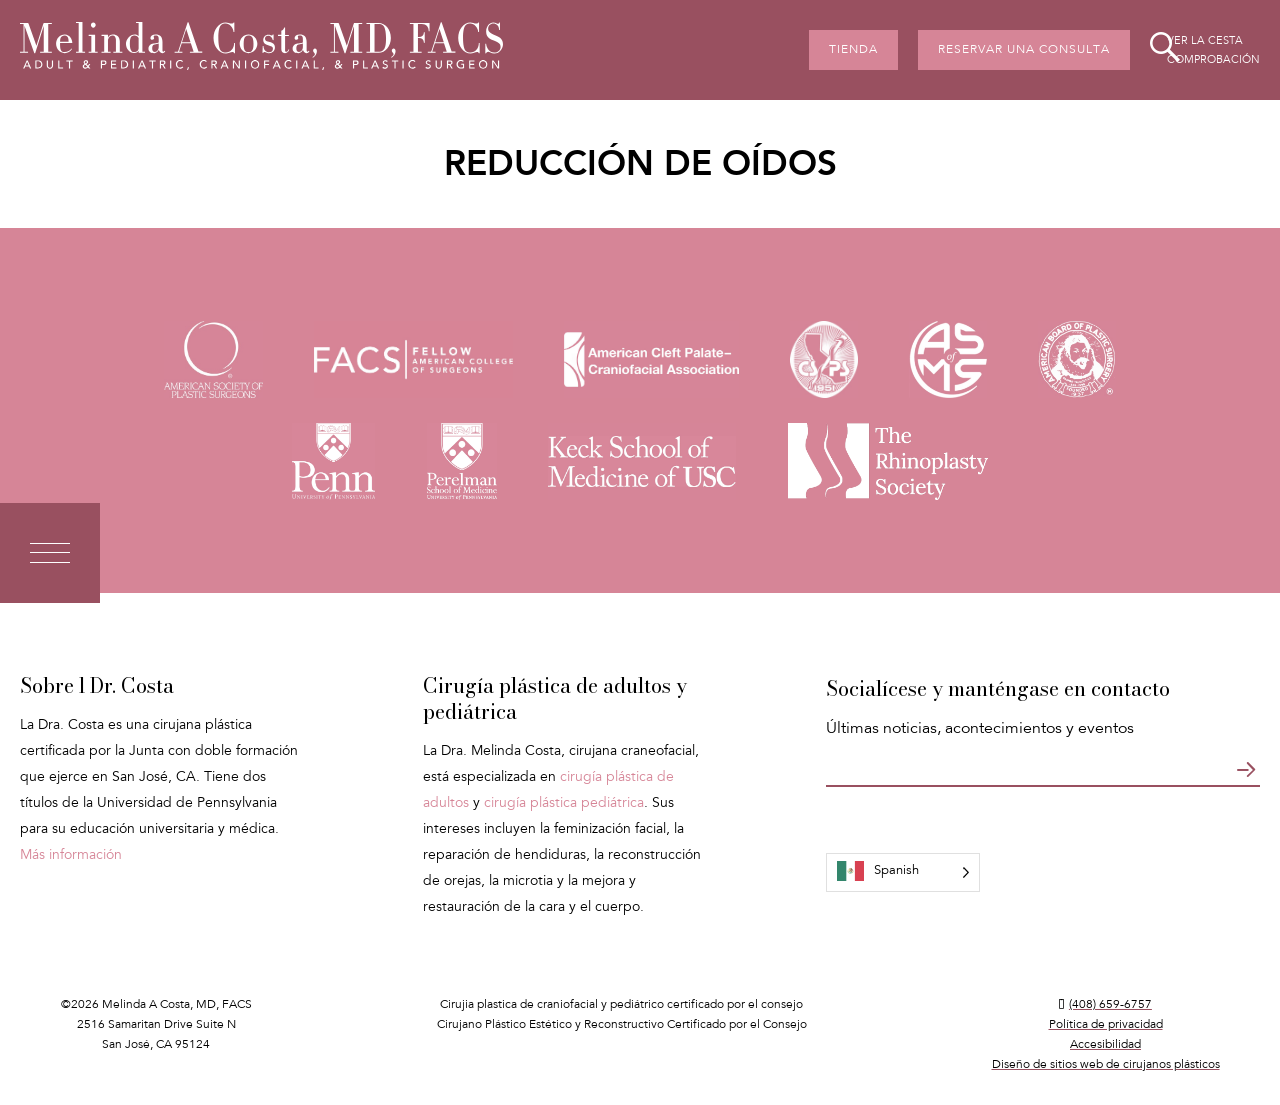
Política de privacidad (1106, 1025)
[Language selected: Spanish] (903, 872)
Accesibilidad (1105, 1045)
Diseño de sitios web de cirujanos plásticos (1106, 1065)
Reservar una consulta (1024, 50)
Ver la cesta (1205, 41)
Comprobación (1213, 60)
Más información (71, 856)
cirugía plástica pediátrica (564, 804)
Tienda (853, 50)
